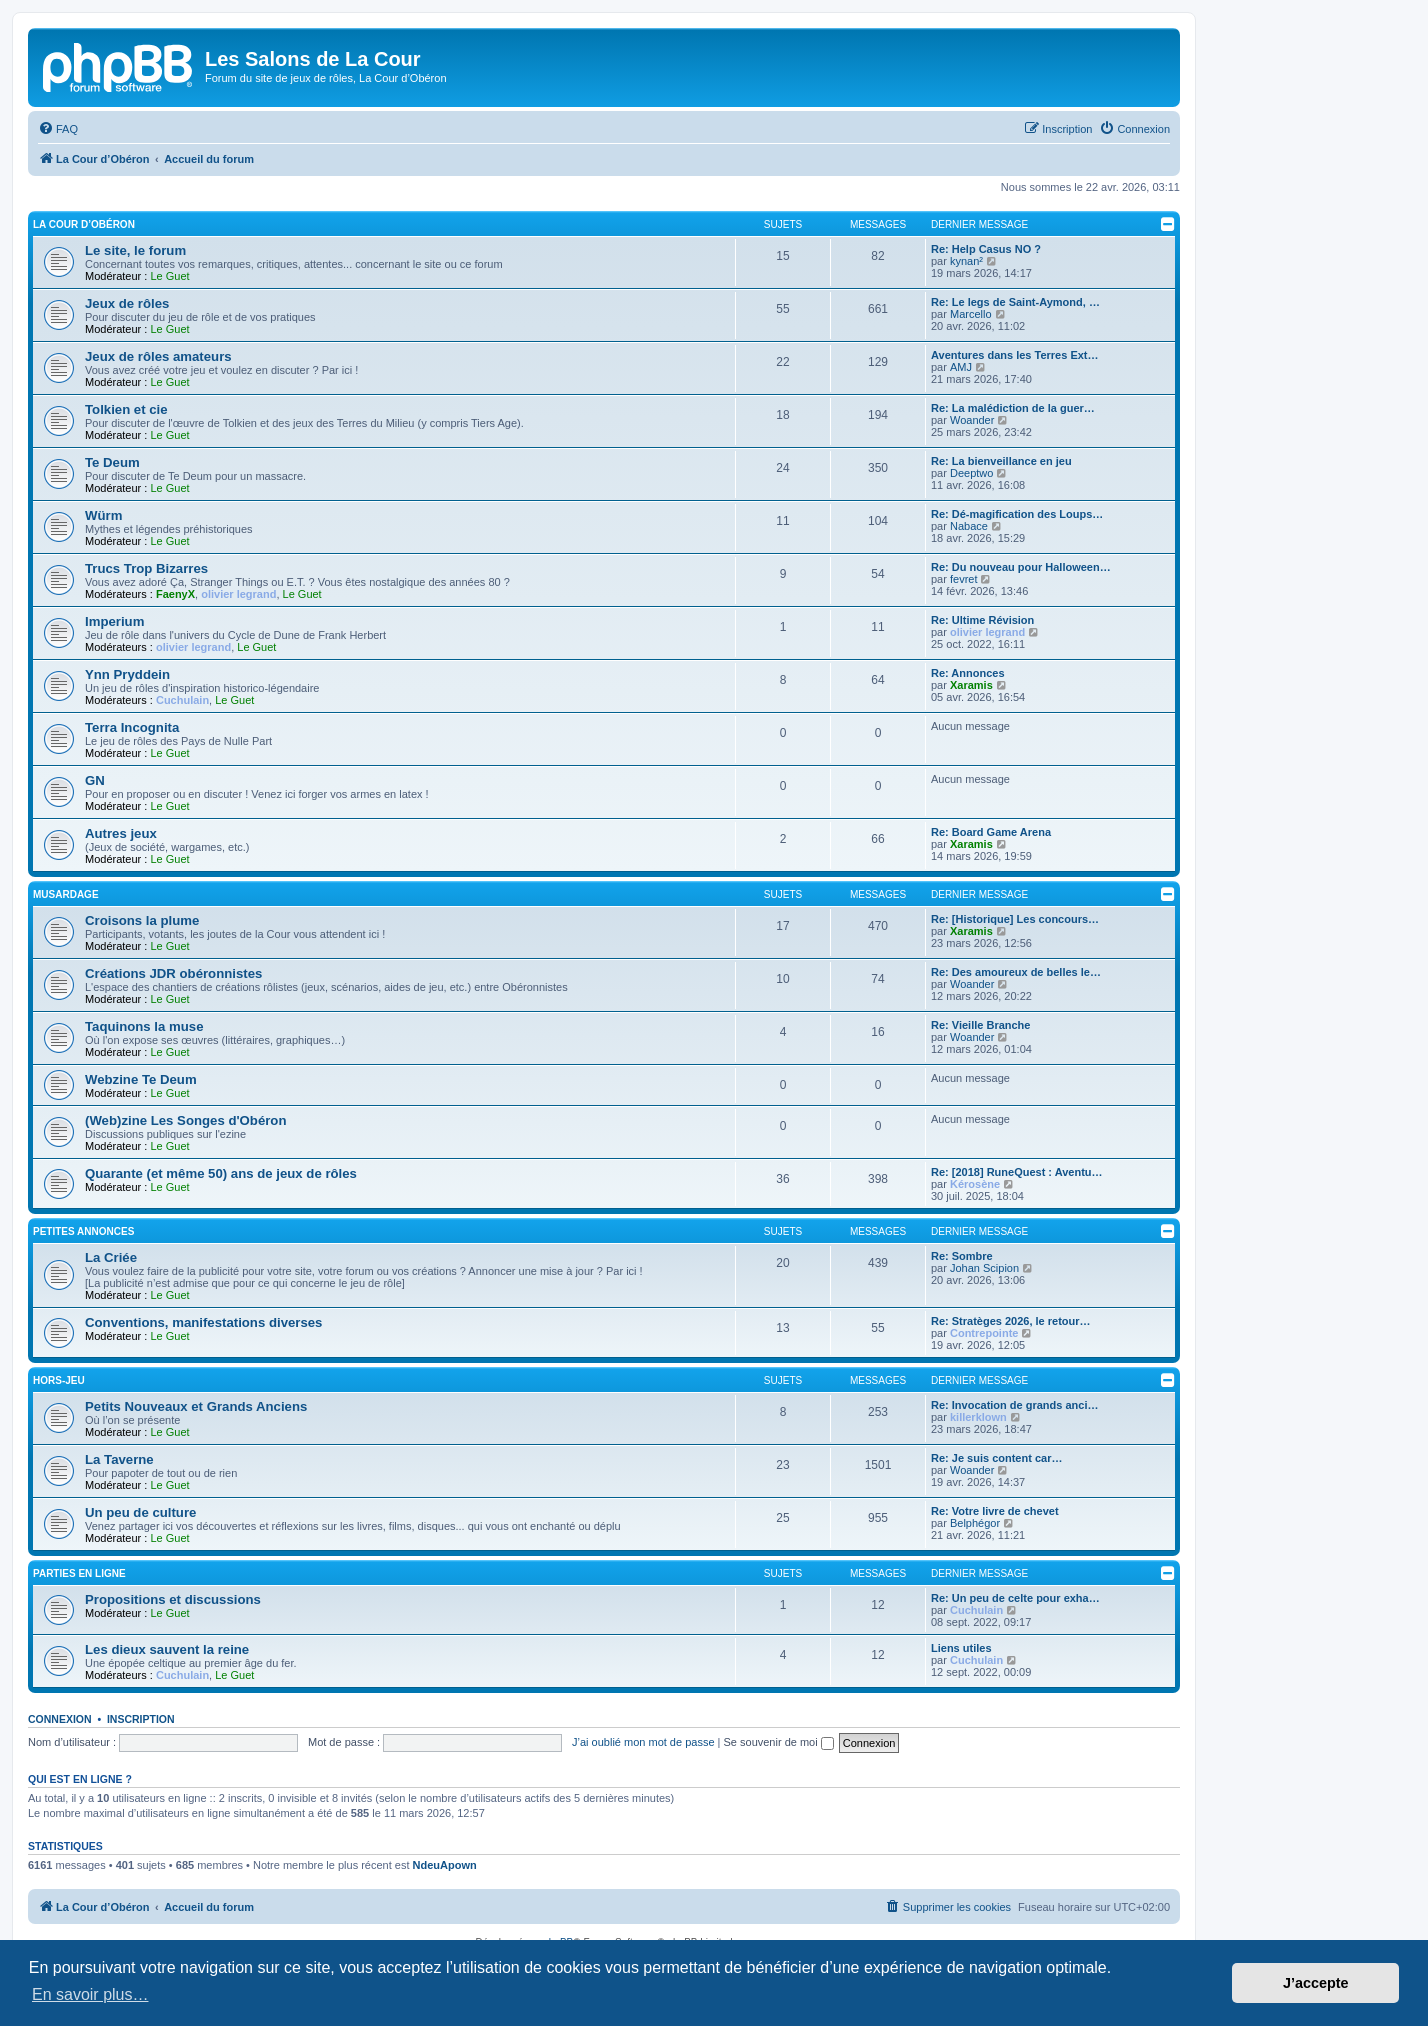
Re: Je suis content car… (996, 1458)
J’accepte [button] (1316, 1983)
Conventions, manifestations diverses (203, 1322)
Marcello (971, 314)
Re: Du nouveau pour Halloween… (1021, 567)
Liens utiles (961, 1648)
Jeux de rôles (127, 303)
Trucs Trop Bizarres (146, 568)
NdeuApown (445, 1865)
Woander (972, 420)
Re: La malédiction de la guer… (1013, 408)
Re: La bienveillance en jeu (1001, 461)
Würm (103, 515)
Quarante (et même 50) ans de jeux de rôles (221, 1173)
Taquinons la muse (144, 1026)
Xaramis (971, 685)
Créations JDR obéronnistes (173, 973)
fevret (964, 579)
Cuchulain (182, 700)
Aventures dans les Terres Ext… (1015, 355)
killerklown (978, 1417)
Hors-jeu (59, 1380)
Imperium (114, 621)
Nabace (969, 526)
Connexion (60, 1719)
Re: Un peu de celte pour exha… (1015, 1598)
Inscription (141, 1719)
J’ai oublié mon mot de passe (643, 1742)
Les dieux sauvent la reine (167, 1649)
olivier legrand (238, 594)
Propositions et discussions (173, 1599)
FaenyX (175, 594)
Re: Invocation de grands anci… (1014, 1405)
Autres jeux (121, 833)
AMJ (961, 367)
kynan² (966, 261)
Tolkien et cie (126, 409)
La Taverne (119, 1459)
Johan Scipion (984, 1268)
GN (95, 780)
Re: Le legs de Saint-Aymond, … (1015, 302)
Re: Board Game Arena (991, 832)
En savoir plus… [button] (90, 1994)
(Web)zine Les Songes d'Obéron (185, 1120)
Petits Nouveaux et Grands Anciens (196, 1406)
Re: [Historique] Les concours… (1015, 919)
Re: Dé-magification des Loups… (1017, 514)
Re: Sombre (962, 1256)
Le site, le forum (135, 250)
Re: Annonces (968, 673)
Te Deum (112, 462)
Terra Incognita (132, 727)
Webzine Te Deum (141, 1079)
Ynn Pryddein (127, 674)
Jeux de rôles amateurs (158, 356)
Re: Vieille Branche (980, 1025)
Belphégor (975, 1523)
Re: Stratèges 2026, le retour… (1011, 1321)
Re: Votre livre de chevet (995, 1511)
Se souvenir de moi (779, 1742)
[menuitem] (58, 129)
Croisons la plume (142, 920)
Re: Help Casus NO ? (986, 249)
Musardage (66, 894)
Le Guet (169, 276)
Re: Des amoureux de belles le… (1016, 972)
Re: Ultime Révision (982, 620)
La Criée (111, 1257)
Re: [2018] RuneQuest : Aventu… (1017, 1172)
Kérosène (975, 1184)
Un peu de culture (140, 1512)
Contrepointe (984, 1333)
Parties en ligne (79, 1573)
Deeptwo (971, 473)
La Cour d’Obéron (84, 224)
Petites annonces (83, 1231)
